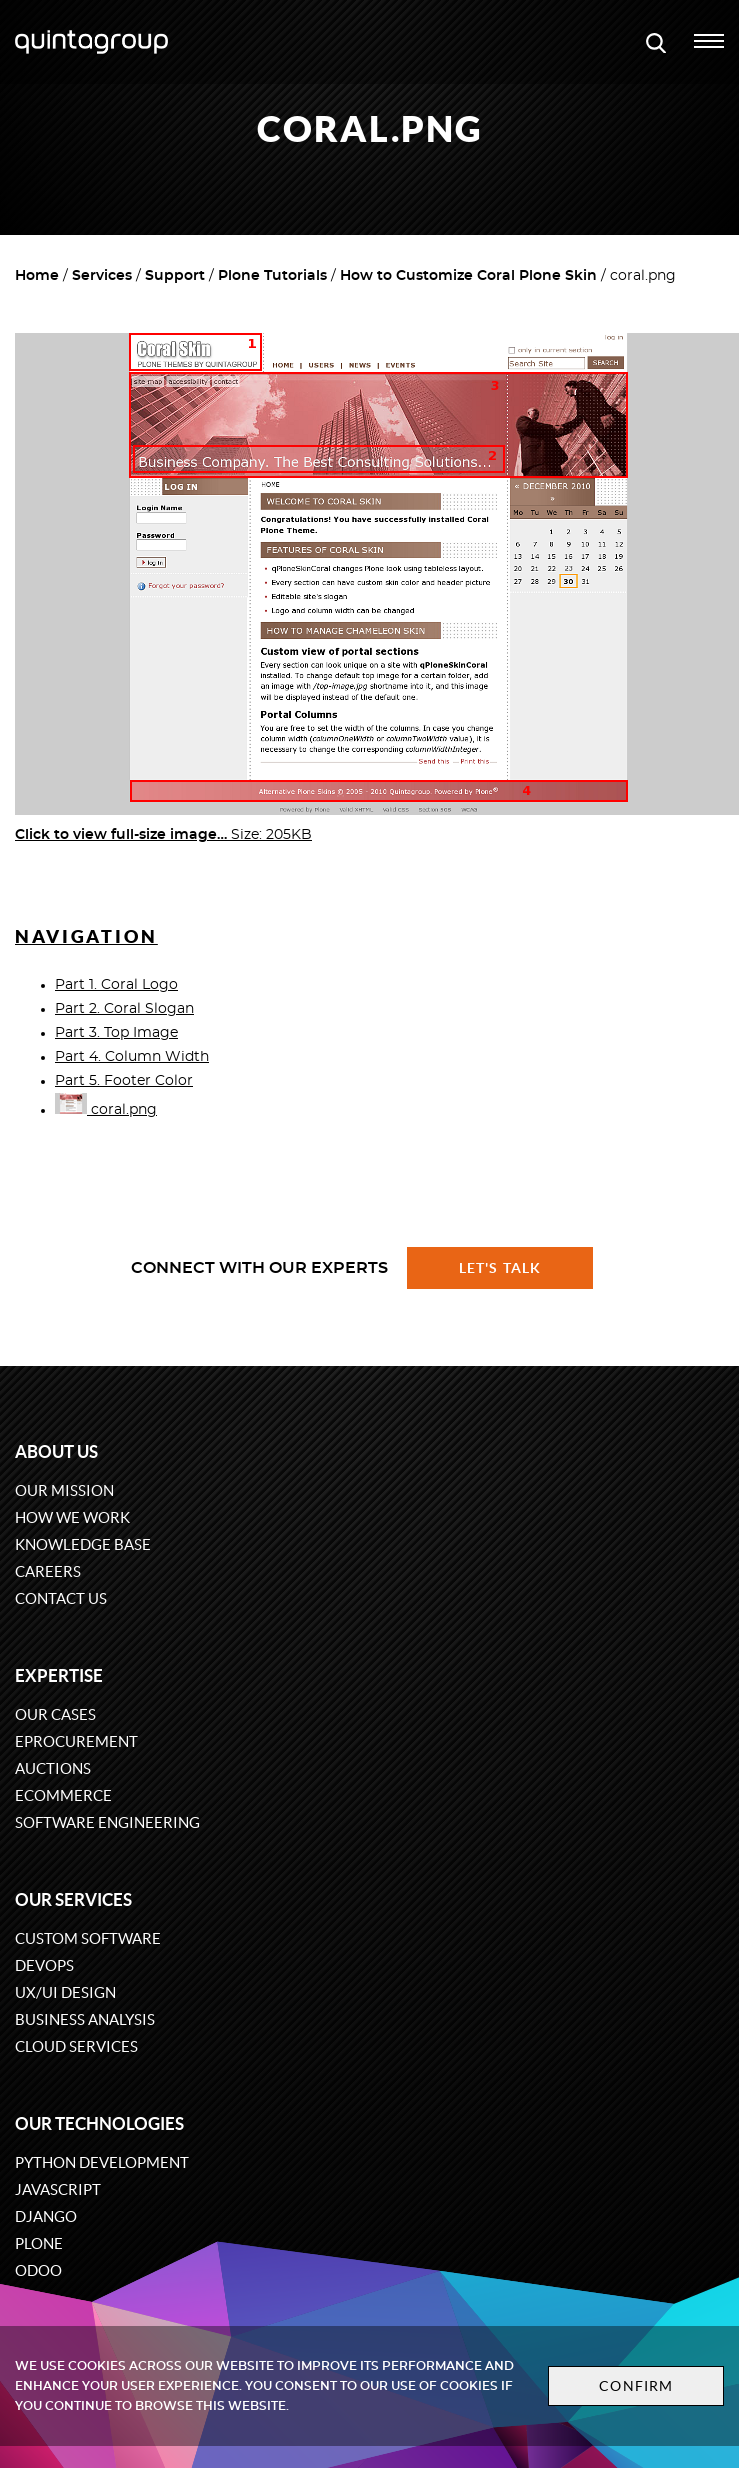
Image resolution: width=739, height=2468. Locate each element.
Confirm (636, 2386)
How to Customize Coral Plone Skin (468, 276)
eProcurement (76, 1741)
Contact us (61, 1598)
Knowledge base (83, 1544)
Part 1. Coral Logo (116, 985)
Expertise (59, 1675)
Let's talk (500, 1268)
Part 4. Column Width (132, 1057)
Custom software (88, 1938)
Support (175, 276)
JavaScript (58, 2189)
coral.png (106, 1110)
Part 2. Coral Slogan (124, 1009)
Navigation (86, 936)
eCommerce (63, 1795)
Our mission (64, 1490)
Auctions (53, 1768)
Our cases (55, 1714)
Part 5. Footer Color (124, 1081)
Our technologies (99, 2123)
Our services (73, 1899)
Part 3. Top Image (116, 1033)
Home (37, 276)
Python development (102, 2162)
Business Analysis (85, 2019)
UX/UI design (65, 1992)
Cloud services (76, 2046)
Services (102, 276)
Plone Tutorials (272, 276)
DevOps (44, 1965)
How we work (72, 1517)
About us (56, 1451)
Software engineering (107, 1822)
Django (46, 2216)
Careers (48, 1571)
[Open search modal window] (656, 42)
